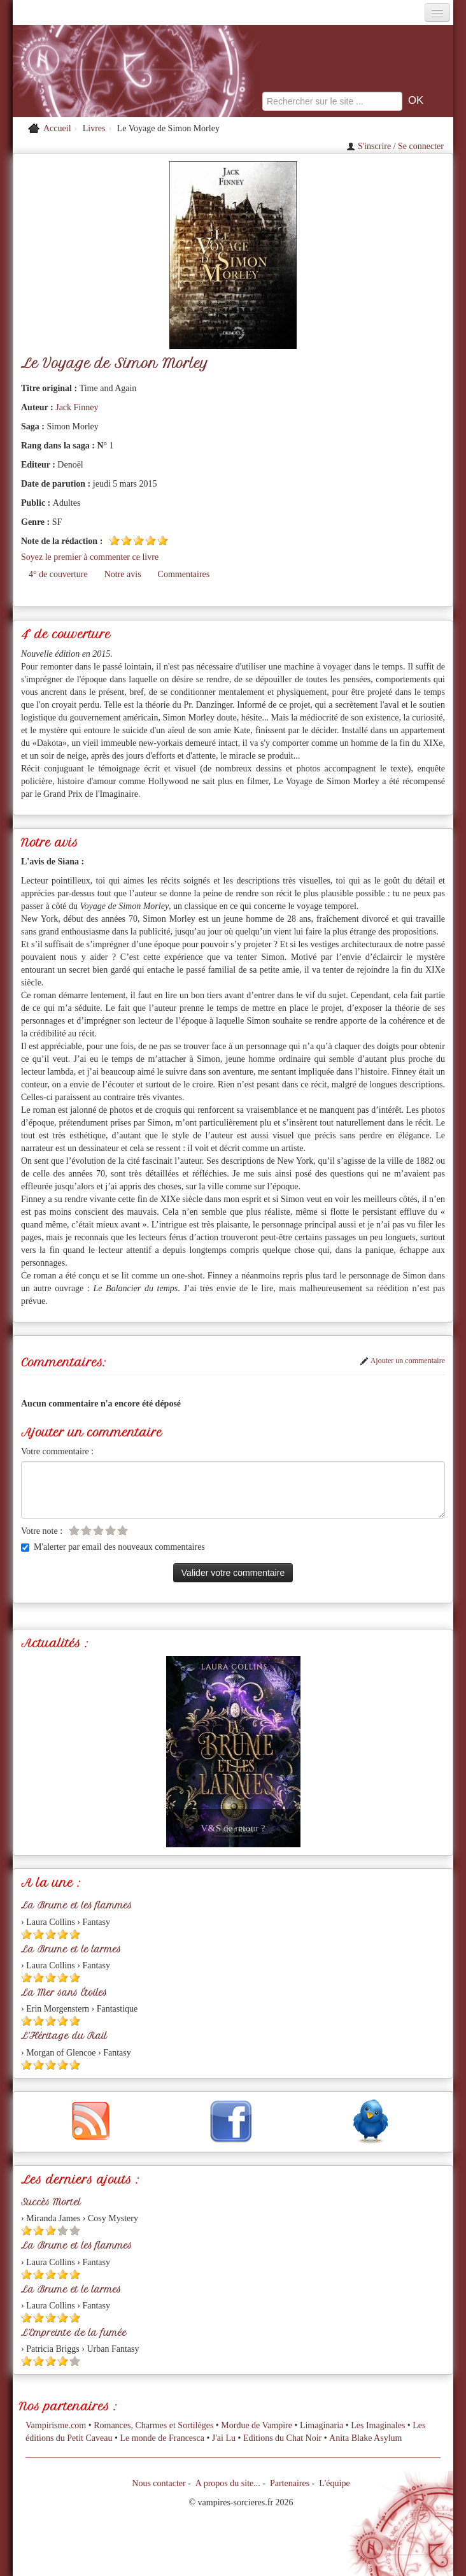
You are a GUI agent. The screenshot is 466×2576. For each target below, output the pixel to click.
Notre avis (122, 574)
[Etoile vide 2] (86, 1530)
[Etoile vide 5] (122, 1530)
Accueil (57, 128)
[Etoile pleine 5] (162, 540)
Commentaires (184, 574)
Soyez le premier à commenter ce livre (90, 557)
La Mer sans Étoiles (64, 1992)
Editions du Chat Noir (282, 2438)
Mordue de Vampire (256, 2425)
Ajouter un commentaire (402, 1360)
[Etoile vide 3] (98, 1530)
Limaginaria (321, 2425)
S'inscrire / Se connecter (395, 146)
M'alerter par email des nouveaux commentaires (113, 1547)
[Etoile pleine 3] (138, 540)
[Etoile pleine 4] (150, 540)
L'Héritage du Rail (64, 2036)
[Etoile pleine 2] (126, 540)
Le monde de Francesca (162, 2438)
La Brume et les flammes (76, 1905)
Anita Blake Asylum (365, 2438)
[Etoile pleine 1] (114, 540)
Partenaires (289, 2483)
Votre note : (41, 1531)
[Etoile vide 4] (110, 1530)
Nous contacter (158, 2483)
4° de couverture (58, 574)
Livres (94, 128)
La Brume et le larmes (71, 1949)
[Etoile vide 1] (74, 1530)
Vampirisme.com (55, 2425)
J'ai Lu (224, 2438)
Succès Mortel (51, 2202)
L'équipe (334, 2483)
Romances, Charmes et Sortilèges (153, 2425)
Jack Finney (76, 407)
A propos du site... (227, 2483)
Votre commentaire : (57, 1451)
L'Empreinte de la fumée (74, 2333)
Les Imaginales (378, 2425)
